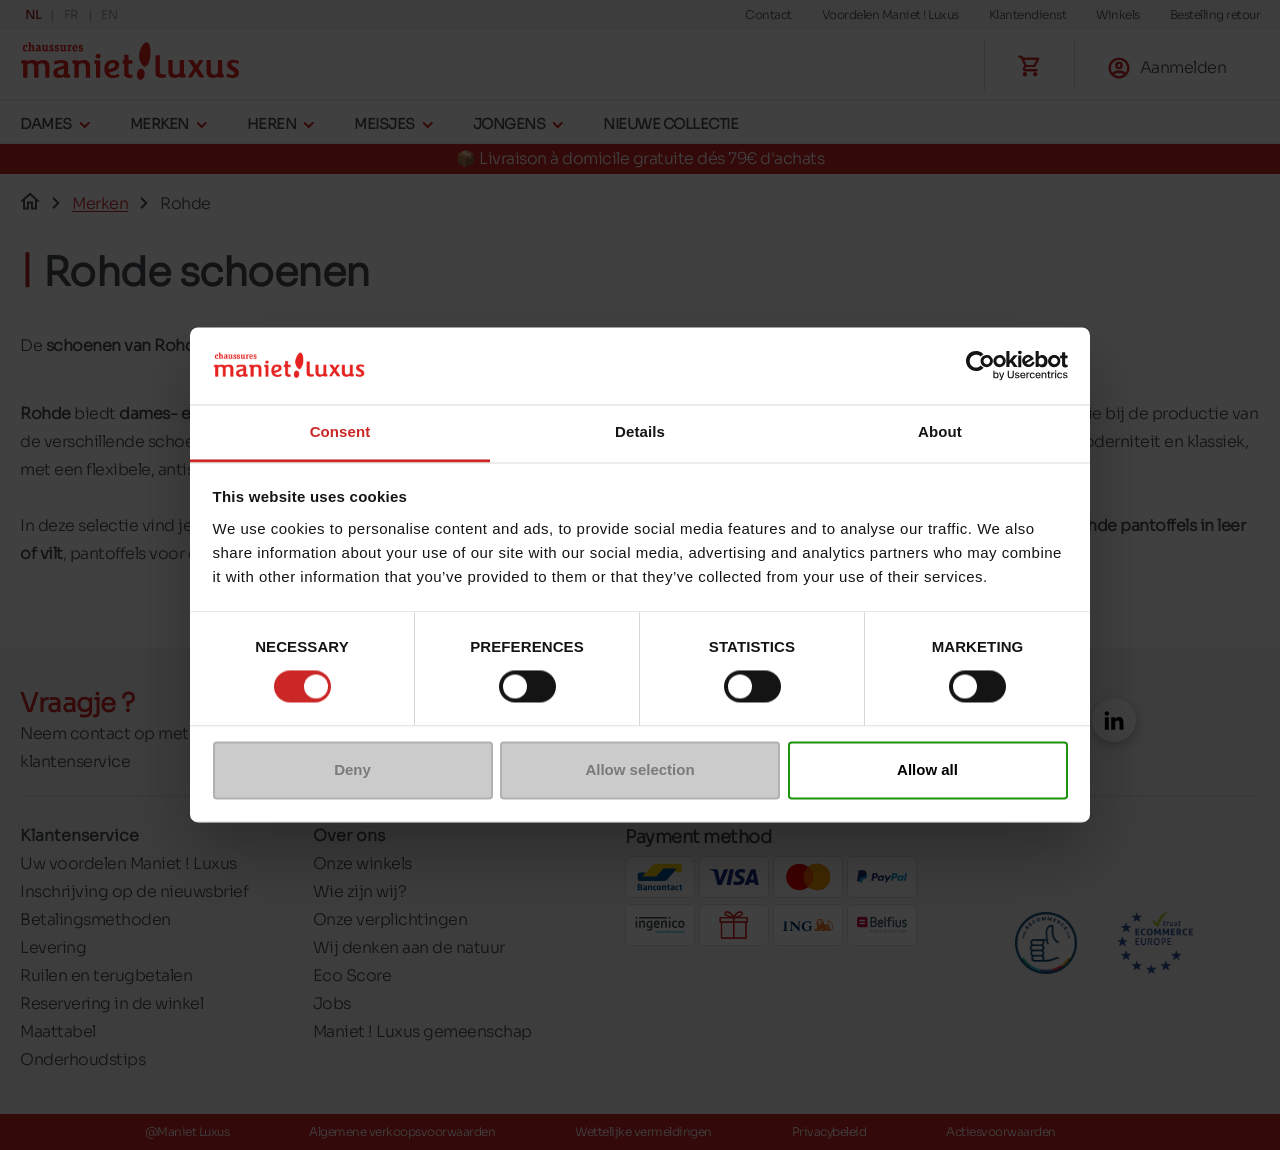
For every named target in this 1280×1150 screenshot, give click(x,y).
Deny (352, 769)
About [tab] (940, 431)
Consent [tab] (340, 431)
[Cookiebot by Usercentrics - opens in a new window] (980, 366)
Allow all (927, 769)
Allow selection (639, 769)
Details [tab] (640, 431)
